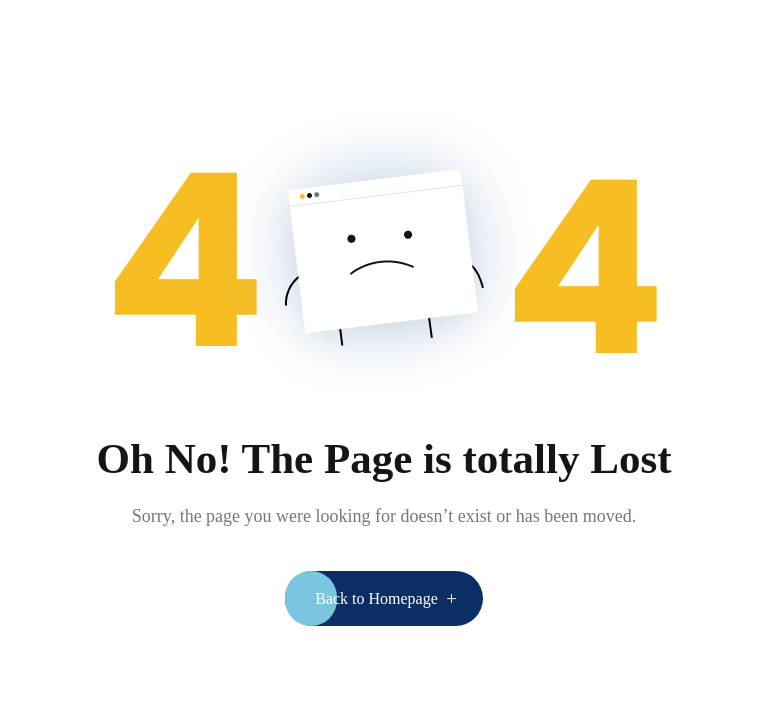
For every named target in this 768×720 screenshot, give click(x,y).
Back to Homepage (376, 598)
